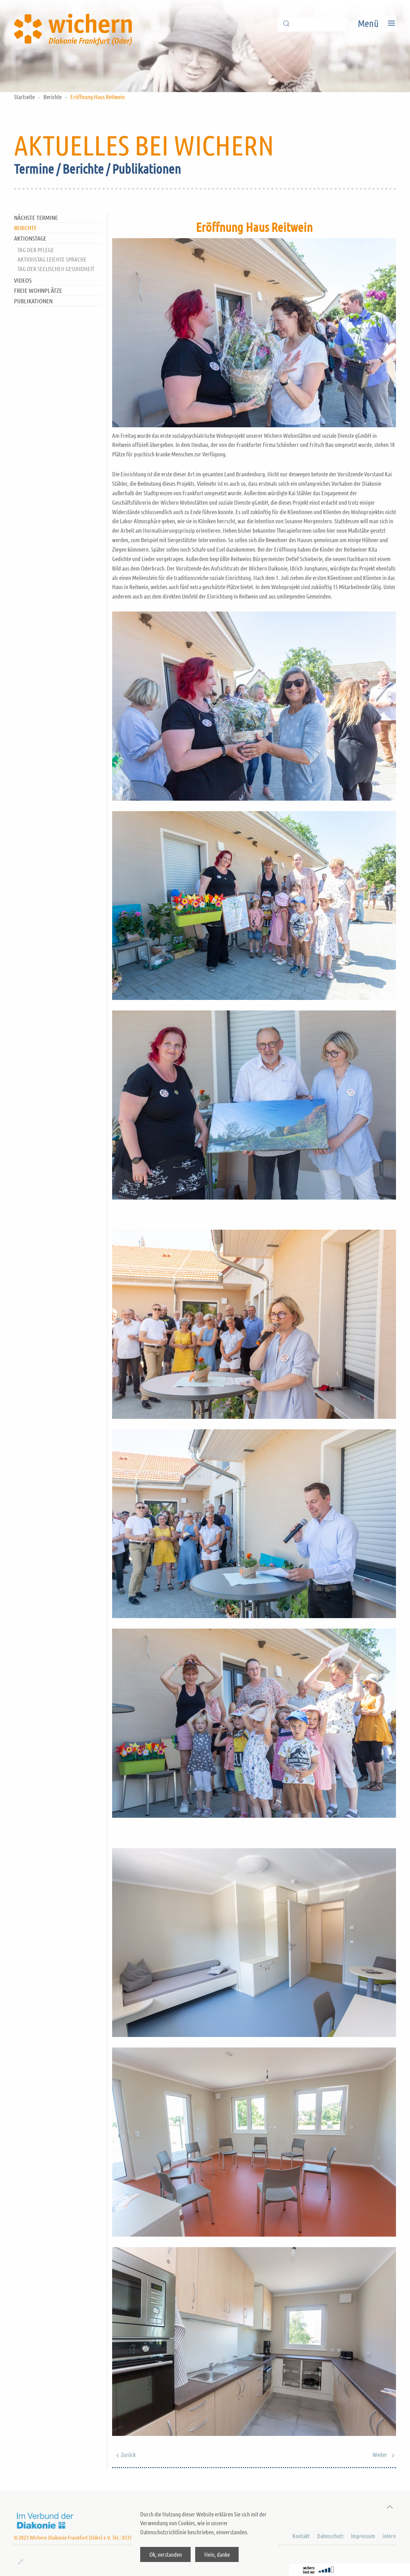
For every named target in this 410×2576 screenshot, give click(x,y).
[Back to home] (75, 23)
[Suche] (312, 24)
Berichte (52, 96)
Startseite (24, 96)
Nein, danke (217, 2554)
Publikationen (33, 301)
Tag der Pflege (36, 249)
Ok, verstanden (165, 2554)
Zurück (124, 2454)
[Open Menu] (377, 23)
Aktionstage (30, 238)
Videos (23, 280)
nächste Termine (36, 217)
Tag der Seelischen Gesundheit (56, 268)
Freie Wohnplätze (38, 290)
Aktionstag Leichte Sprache (52, 259)
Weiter (384, 2454)
